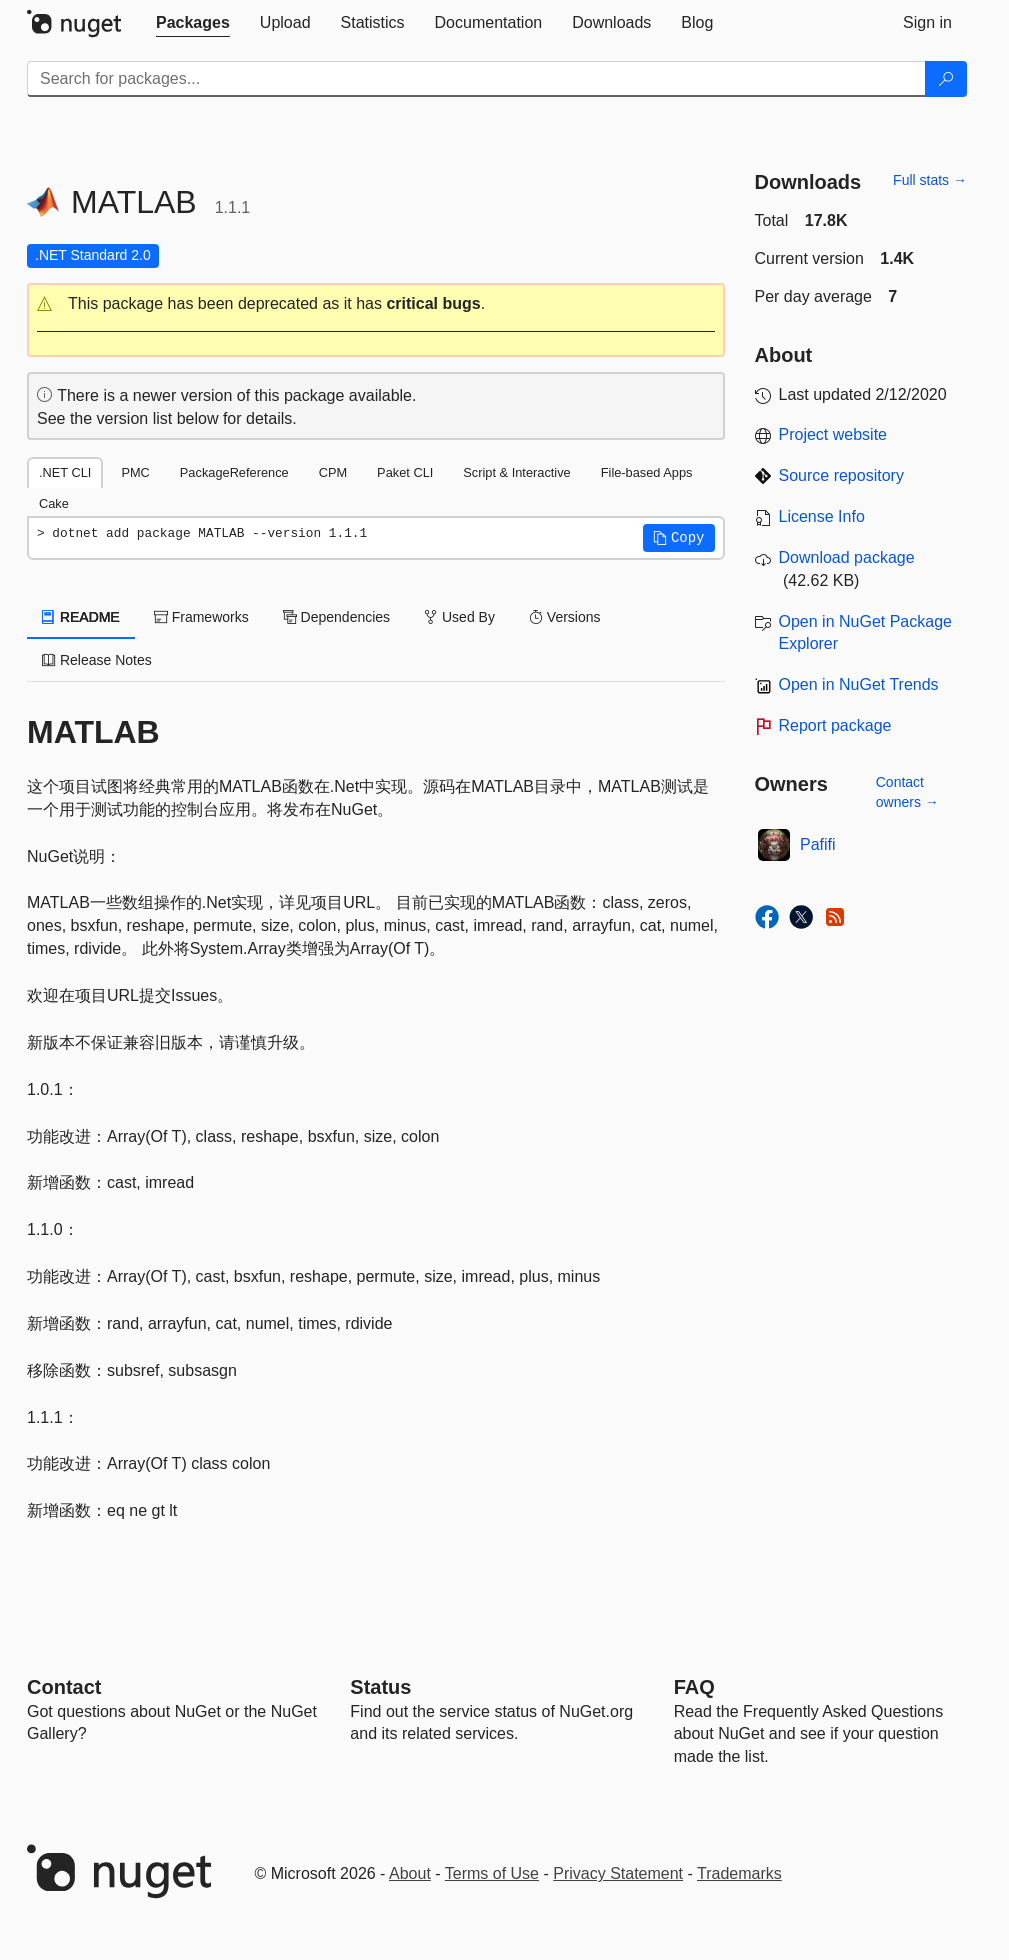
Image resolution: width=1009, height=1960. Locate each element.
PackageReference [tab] (234, 472)
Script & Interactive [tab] (516, 472)
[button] (376, 304)
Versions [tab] (565, 617)
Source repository (841, 475)
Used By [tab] (459, 617)
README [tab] (81, 617)
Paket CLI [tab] (405, 472)
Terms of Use (492, 1873)
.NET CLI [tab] (65, 472)
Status (380, 1687)
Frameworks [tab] (201, 617)
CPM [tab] (333, 472)
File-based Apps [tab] (647, 472)
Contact (64, 1687)
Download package (847, 557)
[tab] (193, 23)
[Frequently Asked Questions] (694, 1687)
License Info (822, 516)
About (410, 1873)
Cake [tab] (54, 503)
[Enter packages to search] (476, 79)
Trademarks (739, 1873)
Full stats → (930, 180)
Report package (835, 725)
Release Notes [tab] (97, 660)
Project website (833, 434)
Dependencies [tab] (336, 617)
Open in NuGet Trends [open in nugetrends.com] (859, 684)
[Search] (946, 79)
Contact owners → (907, 792)
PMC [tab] (135, 472)
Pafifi (818, 844)
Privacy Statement (618, 1873)
